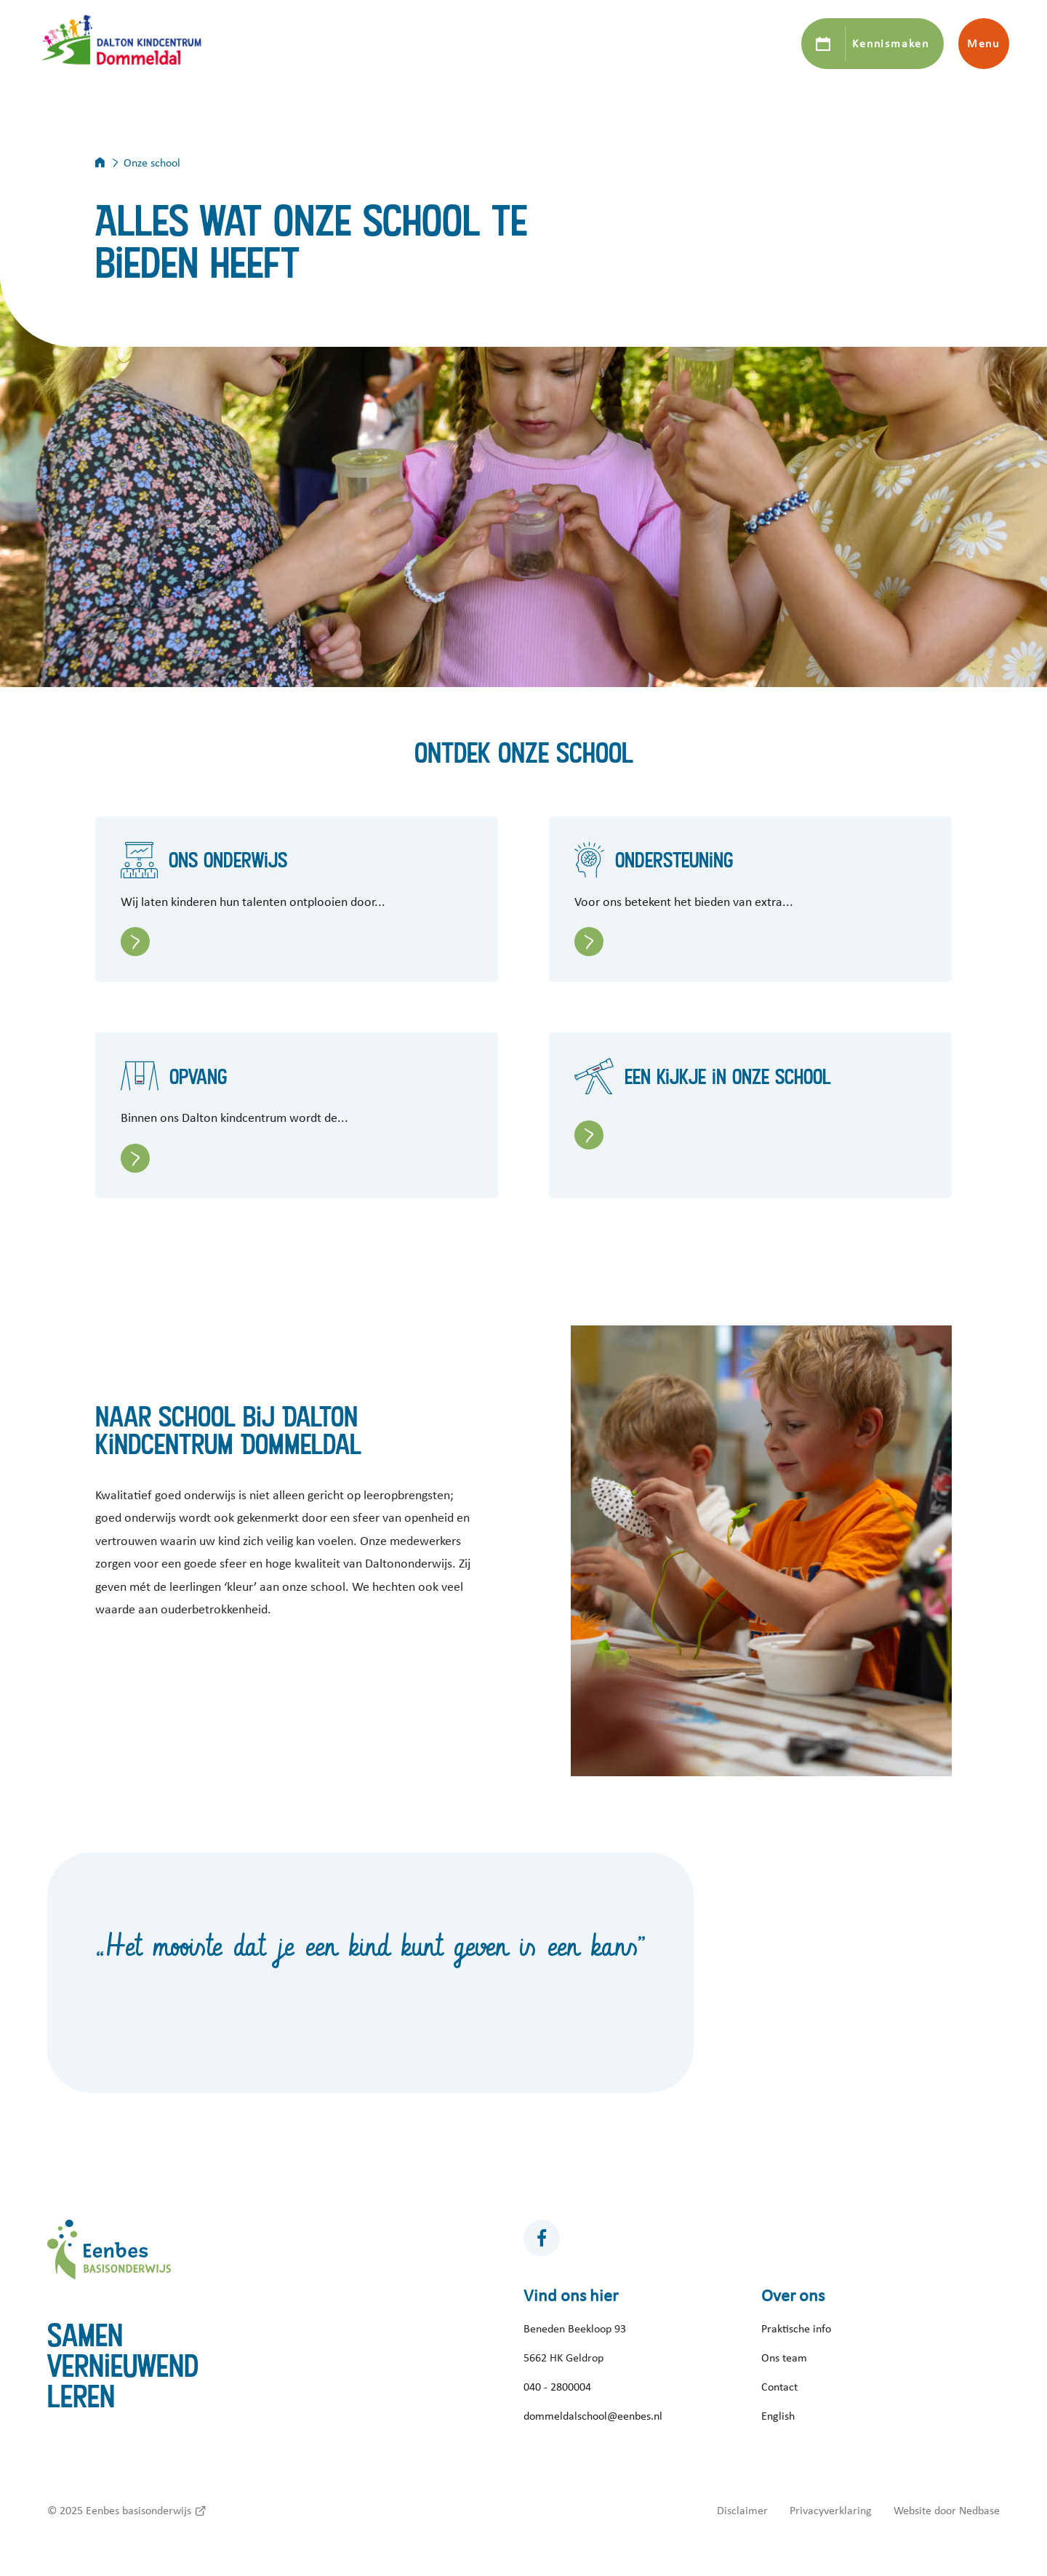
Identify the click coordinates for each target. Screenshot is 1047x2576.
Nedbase (979, 2510)
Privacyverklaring (831, 2510)
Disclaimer (742, 2510)
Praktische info (796, 2329)
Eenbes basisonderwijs (138, 2510)
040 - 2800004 (557, 2387)
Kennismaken (890, 43)
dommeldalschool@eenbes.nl (593, 2416)
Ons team (784, 2358)
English (778, 2416)
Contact (779, 2387)
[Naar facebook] (542, 2238)
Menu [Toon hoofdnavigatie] (983, 43)
